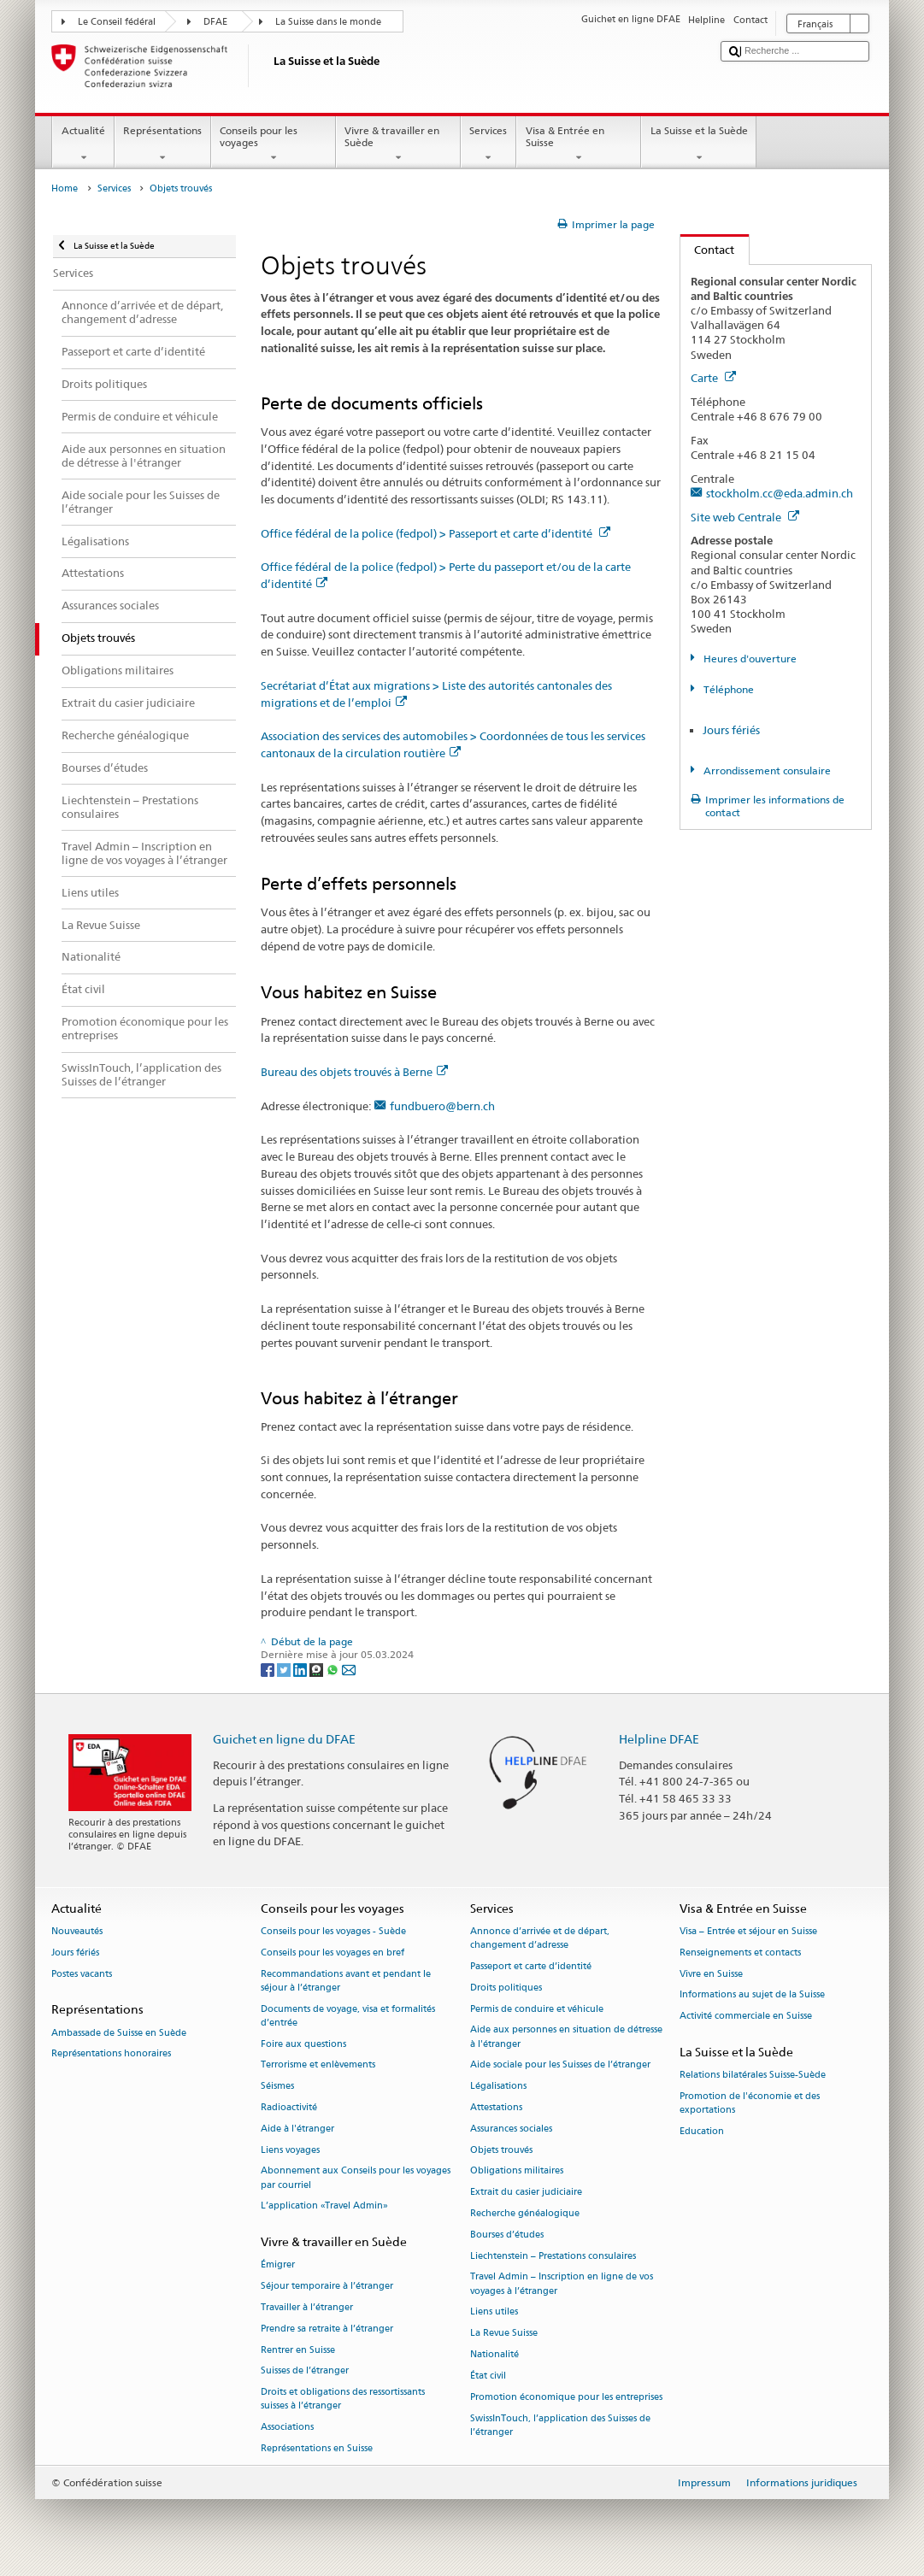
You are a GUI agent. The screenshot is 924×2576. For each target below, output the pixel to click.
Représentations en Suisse (317, 2449)
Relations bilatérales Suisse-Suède (753, 2075)
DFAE (215, 21)
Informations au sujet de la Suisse (752, 1995)
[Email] (349, 1668)
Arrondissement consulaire (766, 770)
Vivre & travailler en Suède (398, 144)
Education (702, 2131)
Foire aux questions (303, 2044)
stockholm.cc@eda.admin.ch (779, 493)
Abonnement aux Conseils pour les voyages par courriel (355, 2178)
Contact (707, 249)
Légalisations (498, 2086)
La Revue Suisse (504, 2333)
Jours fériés (731, 730)
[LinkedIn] (301, 1668)
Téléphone (727, 689)
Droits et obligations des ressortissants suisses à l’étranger (343, 2399)
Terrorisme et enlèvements (318, 2065)
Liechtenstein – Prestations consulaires (553, 2255)
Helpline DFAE (659, 1739)
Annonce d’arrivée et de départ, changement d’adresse (539, 1938)
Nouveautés (77, 1931)
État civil (488, 2375)
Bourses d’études (507, 2234)
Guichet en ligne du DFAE (284, 1739)
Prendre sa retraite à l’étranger (327, 2328)
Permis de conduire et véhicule (536, 2008)
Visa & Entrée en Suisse (578, 144)
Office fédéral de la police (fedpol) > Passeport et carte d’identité (435, 533)
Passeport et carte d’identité (530, 1966)
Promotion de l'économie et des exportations (750, 2103)
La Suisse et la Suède (699, 144)
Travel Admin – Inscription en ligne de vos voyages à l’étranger (561, 2284)
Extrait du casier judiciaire (526, 2192)
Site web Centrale (745, 517)
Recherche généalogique (525, 2213)
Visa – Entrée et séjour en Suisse (748, 1931)
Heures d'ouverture (749, 658)
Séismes (277, 2086)
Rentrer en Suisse (298, 2349)
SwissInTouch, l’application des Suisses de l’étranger (560, 2425)
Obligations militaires (516, 2171)
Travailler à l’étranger (307, 2307)
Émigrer (278, 2265)
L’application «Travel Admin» (324, 2206)
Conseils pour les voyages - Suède (333, 1931)
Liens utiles (494, 2312)
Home (64, 188)
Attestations (496, 2107)
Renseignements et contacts (740, 1952)
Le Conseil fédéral (117, 21)
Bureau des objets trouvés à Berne (354, 1072)
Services (488, 144)
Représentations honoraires (111, 2054)
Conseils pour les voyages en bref (332, 1952)
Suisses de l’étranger (305, 2371)
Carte (713, 378)
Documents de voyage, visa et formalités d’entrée (348, 2015)
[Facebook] (269, 1668)
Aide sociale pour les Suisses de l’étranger (560, 2065)
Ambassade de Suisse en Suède (118, 2032)
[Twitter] (285, 1668)
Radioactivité (289, 2107)
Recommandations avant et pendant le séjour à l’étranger (346, 1980)
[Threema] (317, 1668)
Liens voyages (290, 2149)
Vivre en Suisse (711, 1973)
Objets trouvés (501, 2149)
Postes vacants (81, 1973)
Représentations (162, 144)
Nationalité (494, 2354)
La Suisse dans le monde (328, 21)
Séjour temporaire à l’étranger (327, 2286)
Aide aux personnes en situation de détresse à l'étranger (566, 2037)
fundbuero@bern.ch (442, 1106)
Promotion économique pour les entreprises (566, 2397)
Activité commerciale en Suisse (746, 2016)
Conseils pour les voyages (273, 144)
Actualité (83, 144)
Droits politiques (506, 1987)
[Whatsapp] (334, 1668)
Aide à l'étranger (297, 2128)
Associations (287, 2427)
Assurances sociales (511, 2128)
